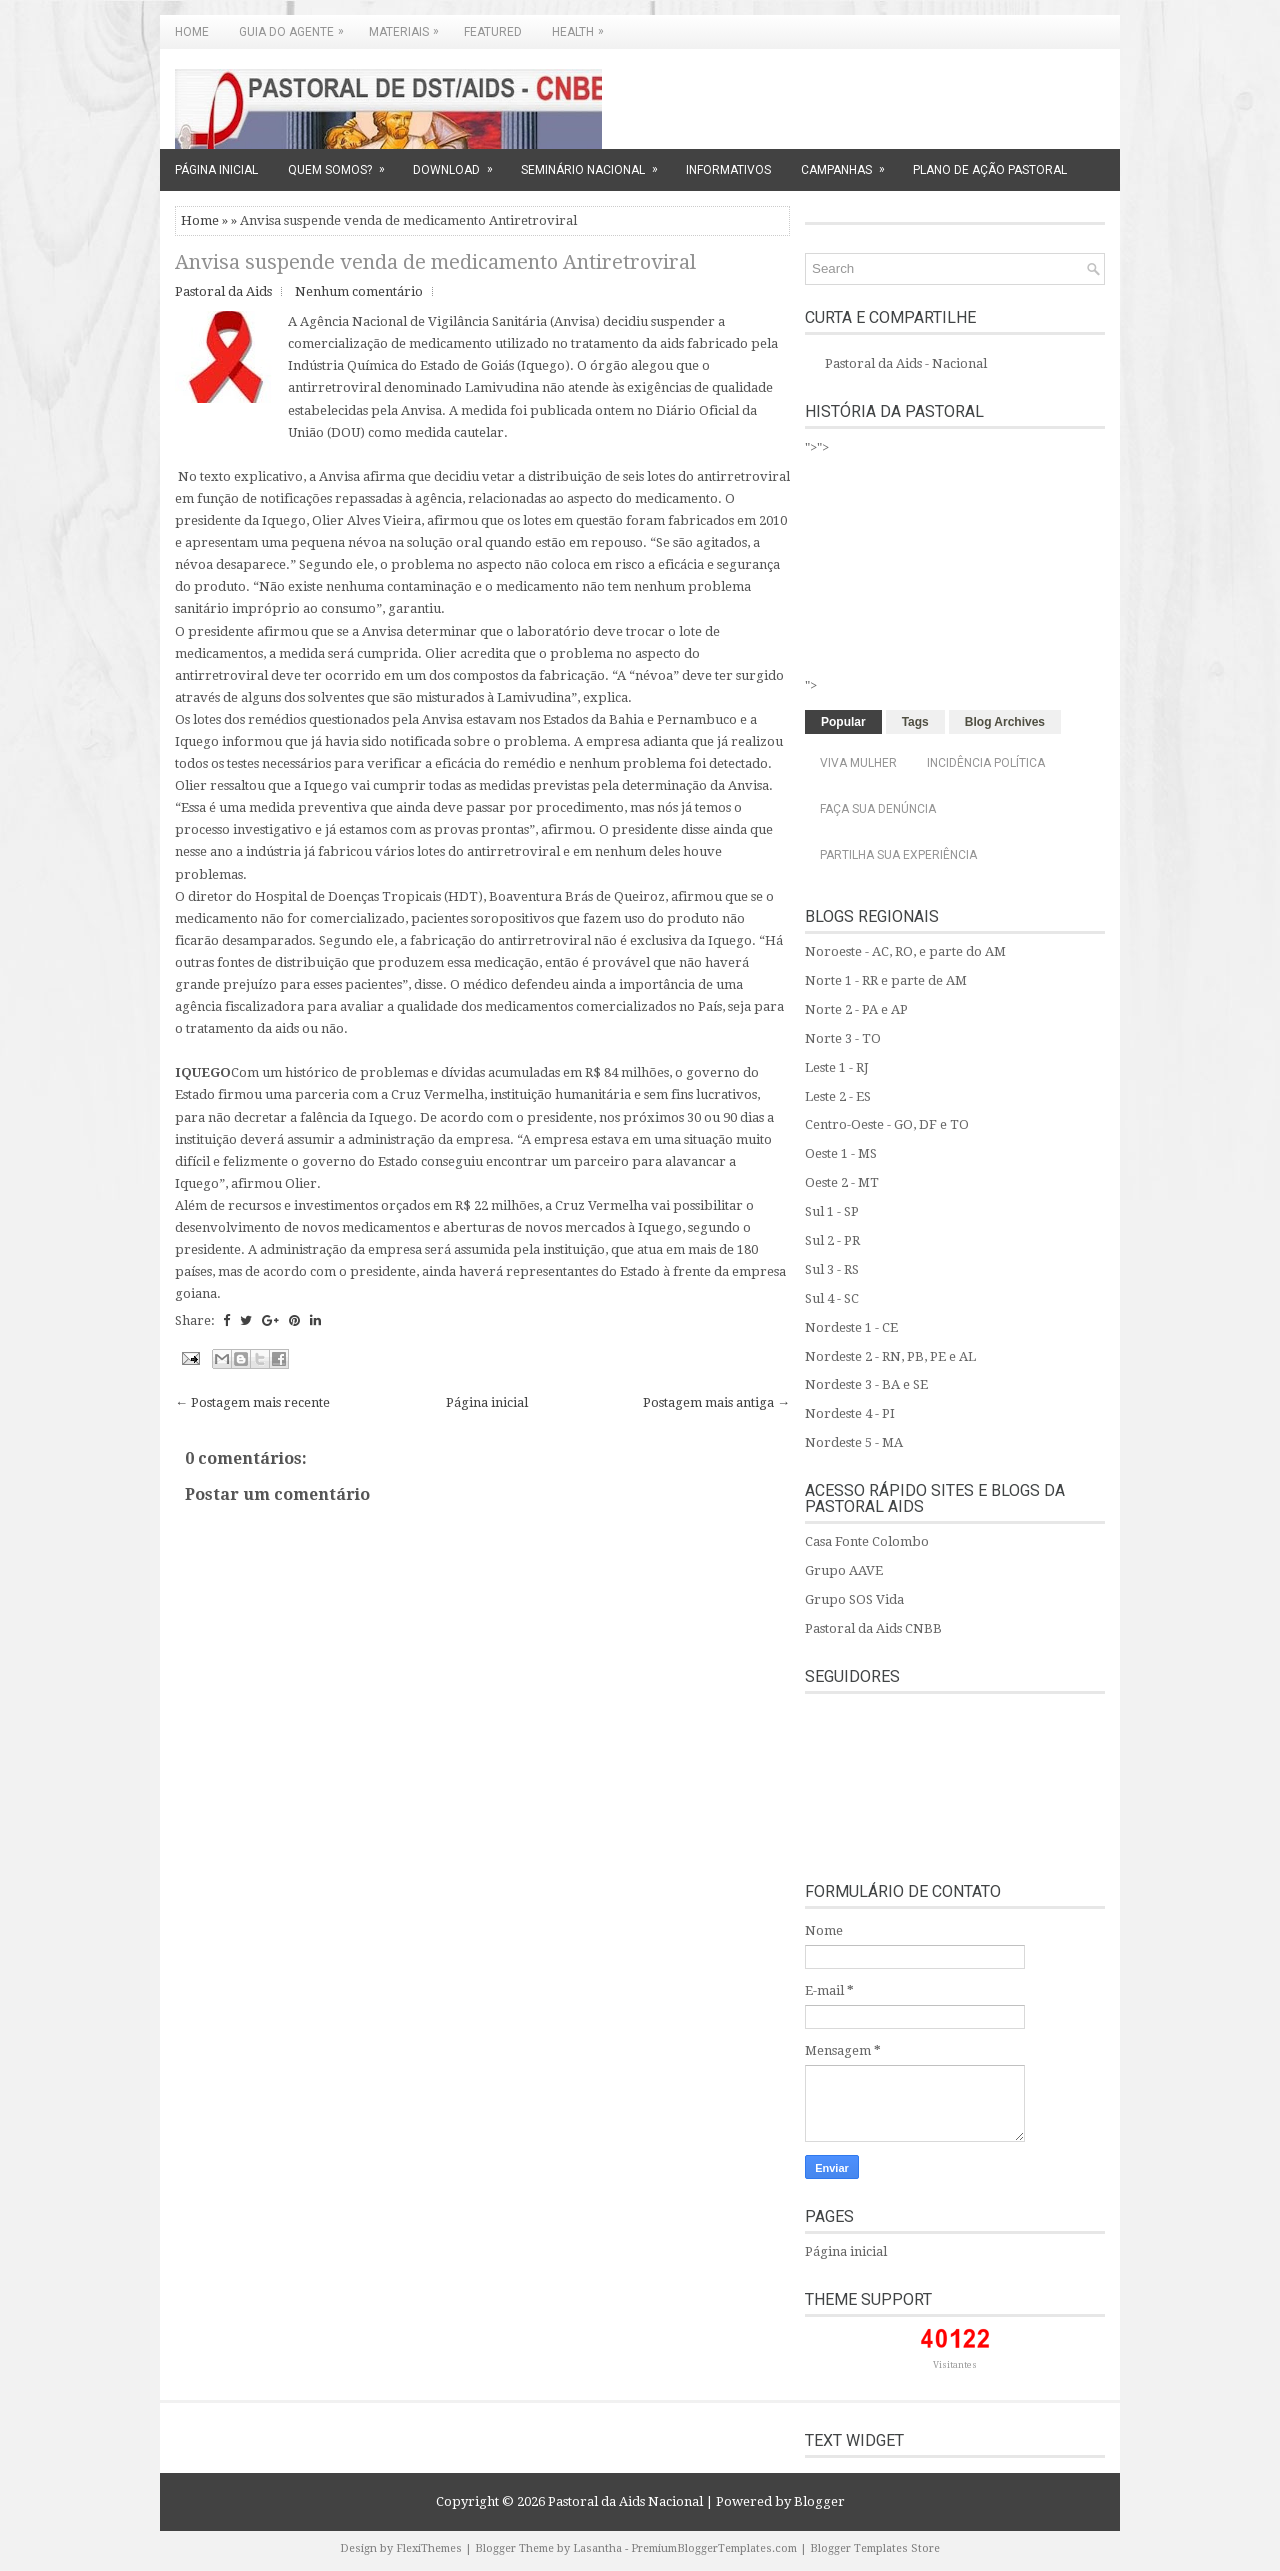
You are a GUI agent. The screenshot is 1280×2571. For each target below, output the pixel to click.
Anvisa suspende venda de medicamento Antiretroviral (435, 262)
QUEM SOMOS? (343, 163)
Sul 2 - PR (832, 1240)
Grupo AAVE (844, 1570)
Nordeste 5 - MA (854, 1442)
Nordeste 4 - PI (850, 1413)
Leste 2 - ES (838, 1096)
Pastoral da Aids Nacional (625, 2501)
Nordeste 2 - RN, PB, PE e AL (890, 1356)
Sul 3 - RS (832, 1269)
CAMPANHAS (849, 163)
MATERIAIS (409, 27)
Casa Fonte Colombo (867, 1541)
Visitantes (955, 2365)
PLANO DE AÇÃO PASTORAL (990, 170)
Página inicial (487, 1402)
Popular (843, 722)
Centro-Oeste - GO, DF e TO (887, 1124)
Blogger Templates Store (875, 2548)
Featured (493, 32)
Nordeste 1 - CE (851, 1327)
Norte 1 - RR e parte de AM (886, 980)
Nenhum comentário (359, 291)
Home (192, 32)
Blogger (819, 2501)
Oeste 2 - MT (842, 1182)
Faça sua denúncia (878, 809)
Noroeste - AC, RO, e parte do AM (905, 951)
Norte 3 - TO (843, 1038)
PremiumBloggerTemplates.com (714, 2548)
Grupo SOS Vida (854, 1599)
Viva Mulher (858, 763)
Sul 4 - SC (832, 1298)
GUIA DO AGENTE (296, 27)
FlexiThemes (429, 2548)
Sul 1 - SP (832, 1211)
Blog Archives (1005, 722)
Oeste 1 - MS (841, 1153)
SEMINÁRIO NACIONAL (596, 163)
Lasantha (597, 2548)
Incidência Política (986, 763)
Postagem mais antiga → (716, 1402)
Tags (915, 722)
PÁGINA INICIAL (216, 170)
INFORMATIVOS (728, 170)
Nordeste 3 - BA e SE (866, 1384)
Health (583, 27)
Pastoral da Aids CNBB (873, 1628)
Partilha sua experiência (898, 855)
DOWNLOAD (459, 163)
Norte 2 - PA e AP (856, 1009)
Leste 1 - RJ (837, 1067)
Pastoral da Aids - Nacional (906, 363)
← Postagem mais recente (252, 1402)
